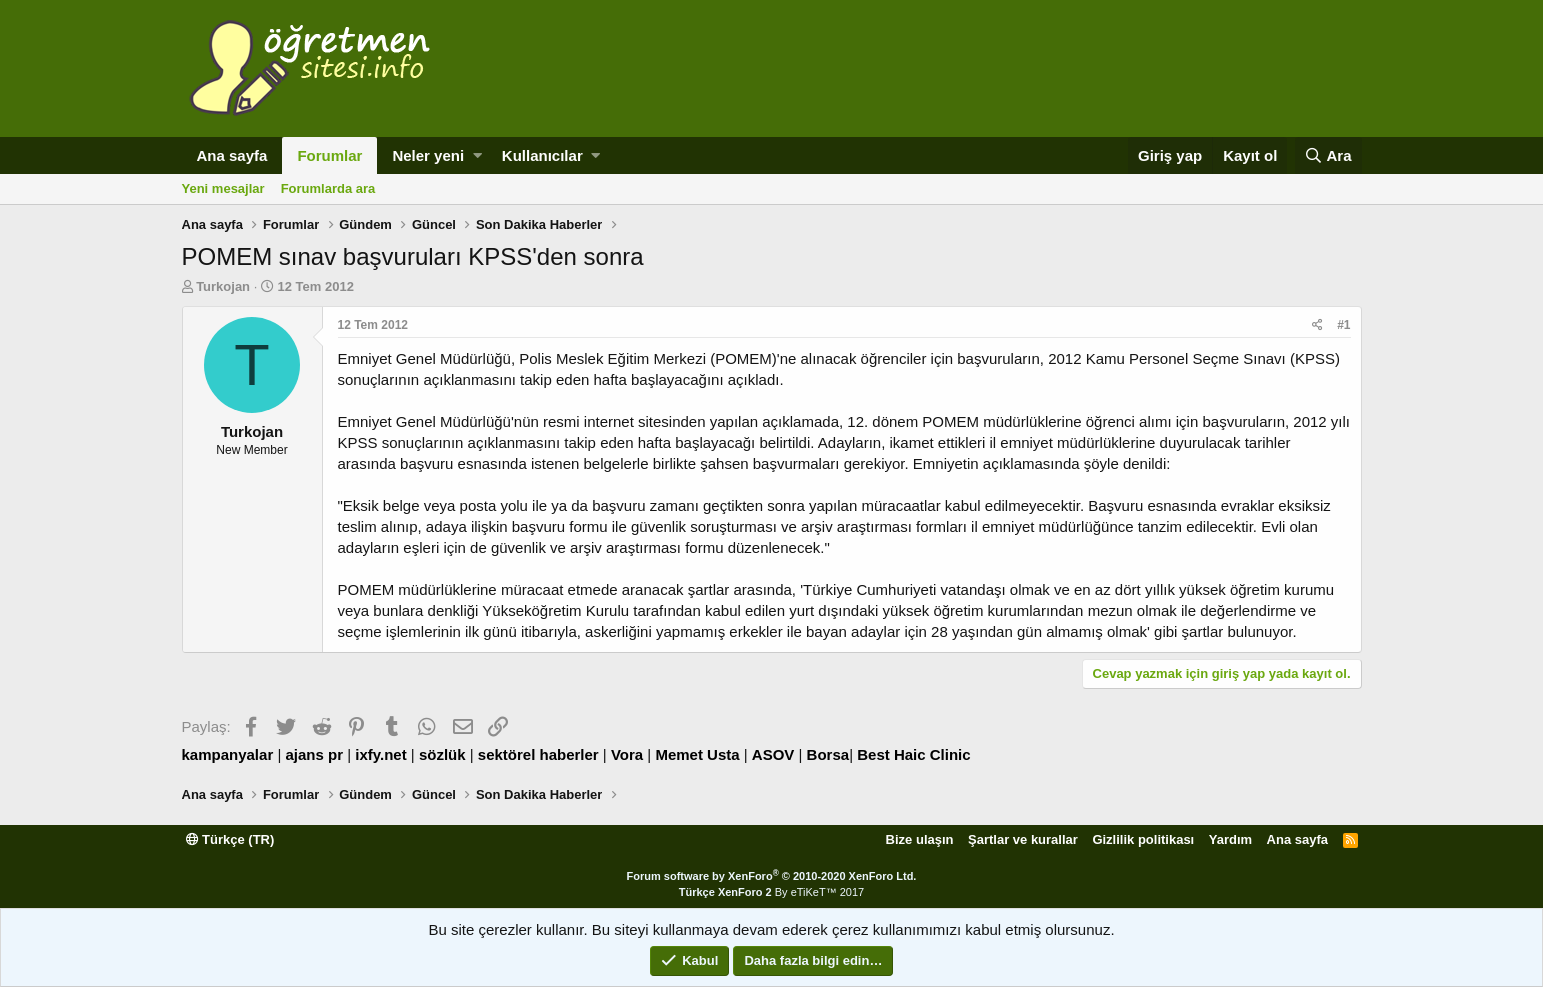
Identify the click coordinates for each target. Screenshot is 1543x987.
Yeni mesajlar (223, 188)
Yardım (1230, 839)
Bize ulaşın (920, 839)
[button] (477, 155)
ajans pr (314, 754)
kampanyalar (228, 754)
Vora (627, 754)
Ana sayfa (232, 155)
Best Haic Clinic (913, 754)
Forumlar (329, 155)
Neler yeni (428, 155)
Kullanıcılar (542, 155)
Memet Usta (697, 754)
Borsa (828, 754)
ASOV (773, 754)
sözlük (442, 754)
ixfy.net (380, 754)
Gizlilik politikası (1143, 839)
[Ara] (1328, 155)
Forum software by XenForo (772, 876)
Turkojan (223, 286)
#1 (1343, 325)
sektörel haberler (538, 754)
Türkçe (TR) (230, 839)
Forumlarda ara (328, 188)
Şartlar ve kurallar (1023, 839)
